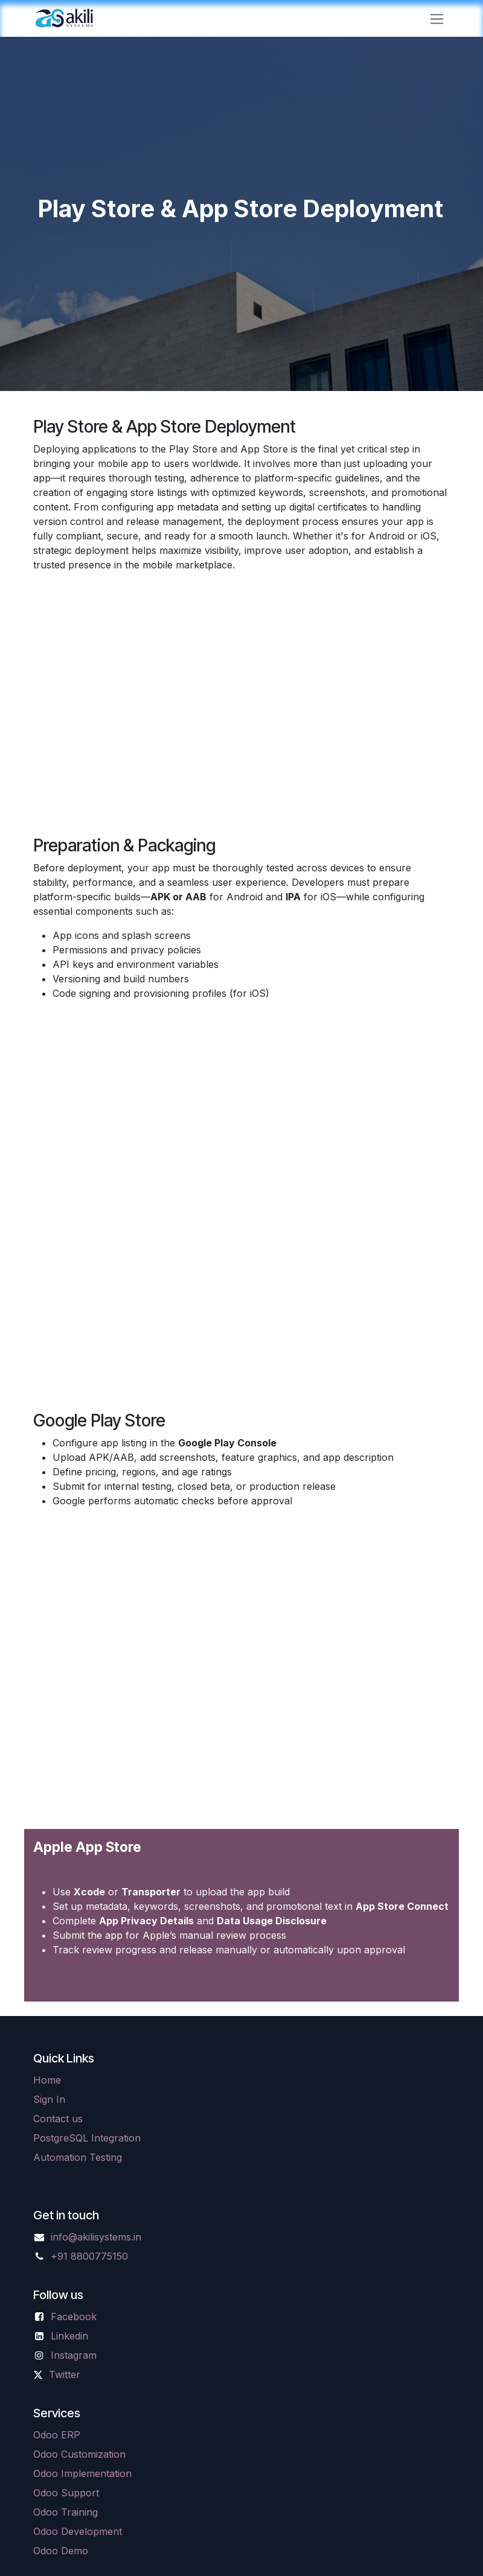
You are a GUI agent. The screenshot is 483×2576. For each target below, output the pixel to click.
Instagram (74, 2355)
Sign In (49, 2099)
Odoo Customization (79, 2454)
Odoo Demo (60, 2551)
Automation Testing (77, 2157)
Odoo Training (65, 2512)
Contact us (58, 2119)
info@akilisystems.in (96, 2237)
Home (47, 2080)
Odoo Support (66, 2493)
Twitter (64, 2374)
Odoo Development (77, 2531)
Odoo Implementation (82, 2473)
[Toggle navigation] (437, 18)
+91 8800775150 (89, 2256)
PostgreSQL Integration (87, 2138)
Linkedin (69, 2336)
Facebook (74, 2316)
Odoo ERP (56, 2435)
